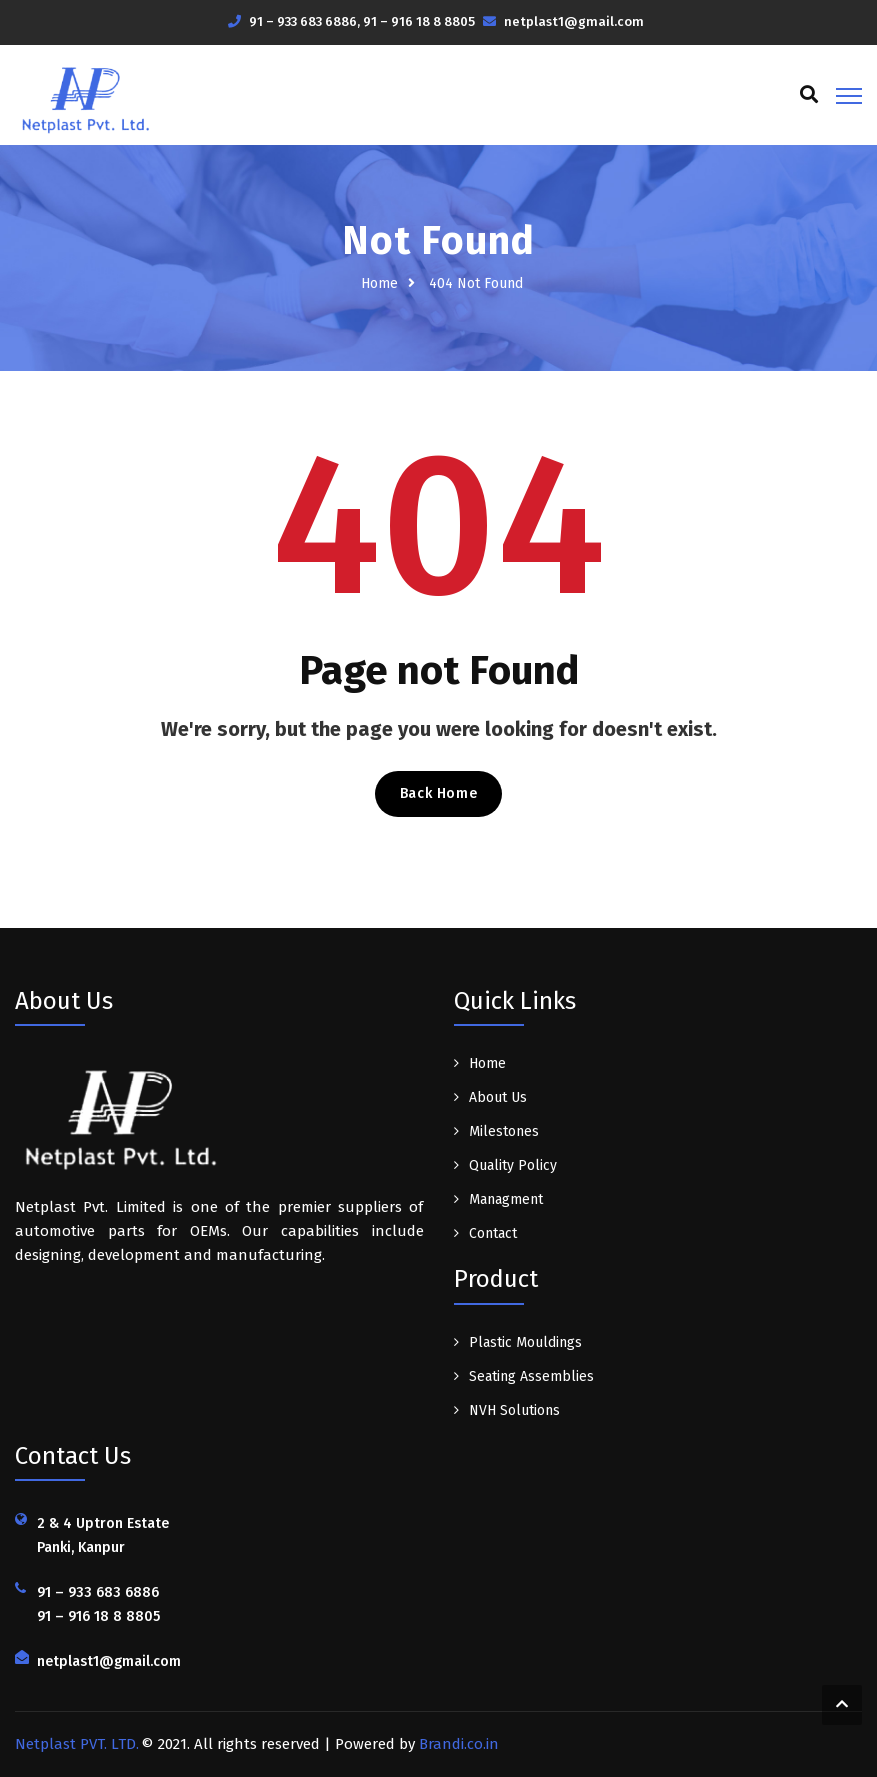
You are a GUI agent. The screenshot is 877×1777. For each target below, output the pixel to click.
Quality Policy (513, 1165)
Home (379, 283)
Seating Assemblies (531, 1376)
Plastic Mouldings (525, 1342)
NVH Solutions (514, 1410)
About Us (498, 1097)
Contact (493, 1233)
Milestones (504, 1131)
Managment (506, 1199)
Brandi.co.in (459, 1744)
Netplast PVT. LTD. (77, 1744)
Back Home (438, 793)
